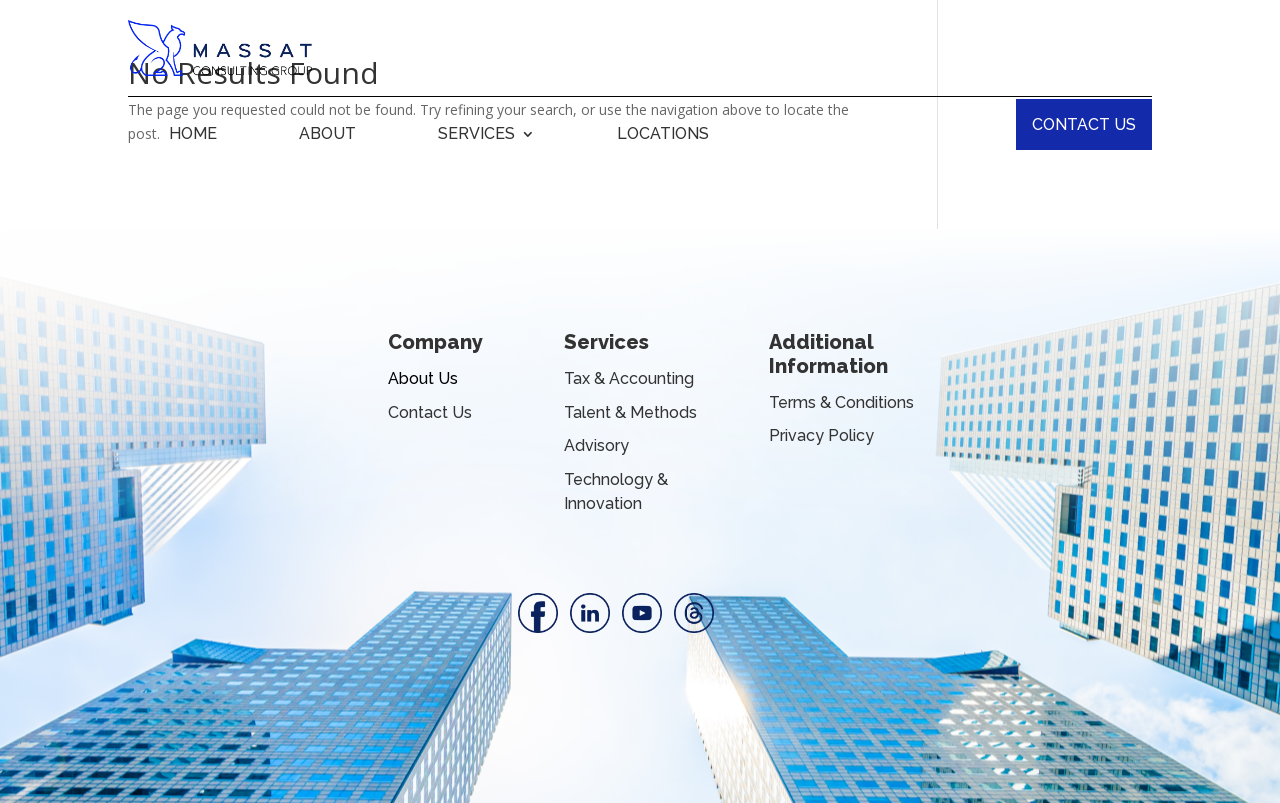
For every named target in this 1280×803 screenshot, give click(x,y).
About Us (423, 378)
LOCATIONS (663, 135)
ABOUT (327, 135)
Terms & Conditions (841, 402)
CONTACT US (1084, 124)
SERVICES (476, 135)
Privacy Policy (821, 435)
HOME (193, 135)
